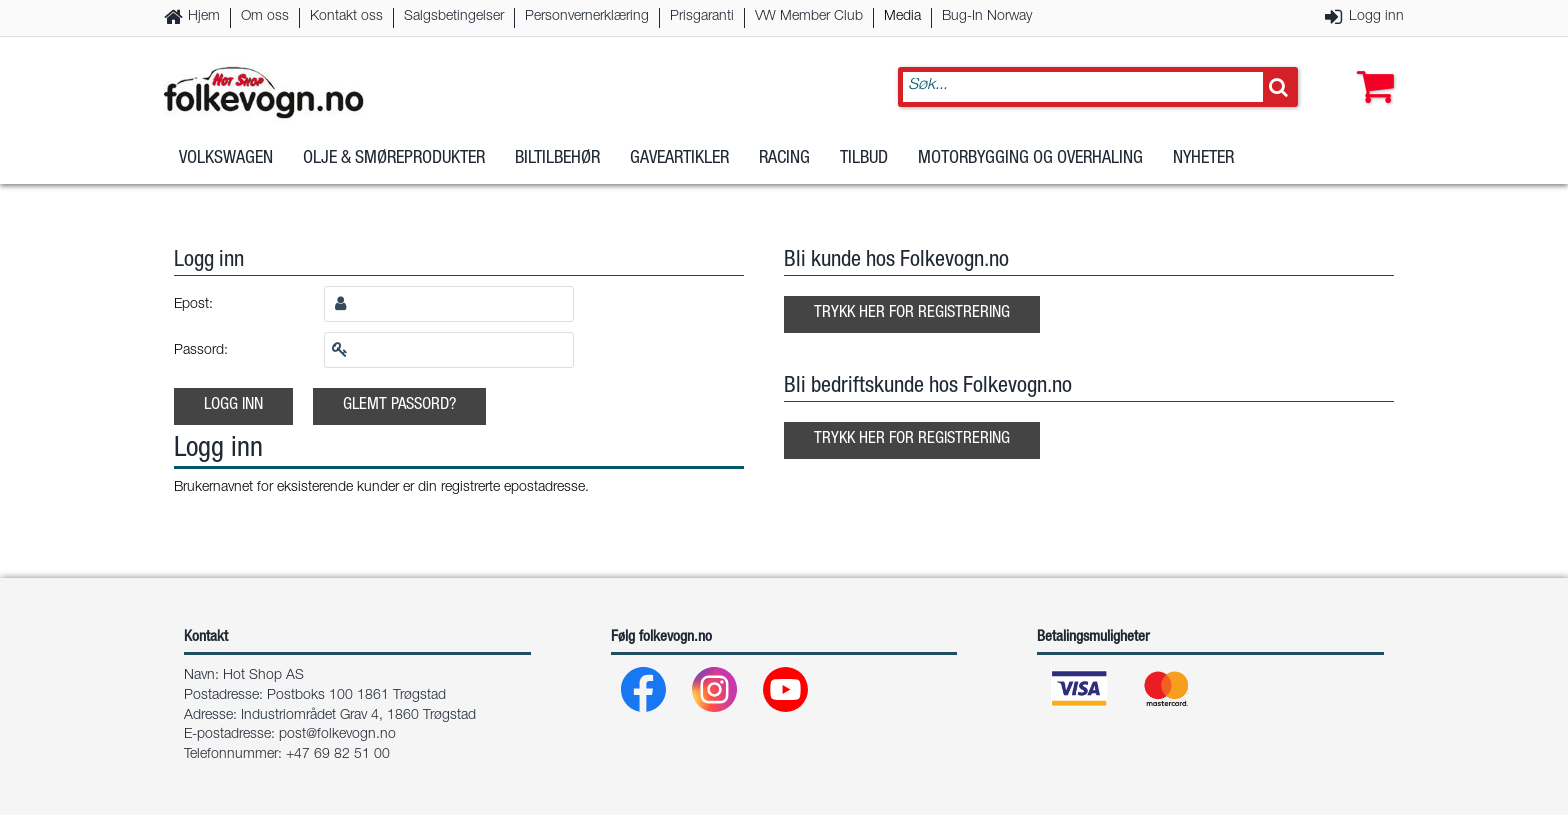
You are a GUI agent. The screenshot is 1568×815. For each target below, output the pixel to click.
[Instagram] (715, 694)
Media (902, 17)
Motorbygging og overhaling (1030, 159)
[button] (1371, 67)
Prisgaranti (702, 17)
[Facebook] (644, 694)
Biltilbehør (557, 159)
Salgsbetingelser (454, 17)
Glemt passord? (399, 405)
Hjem (204, 17)
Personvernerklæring (587, 17)
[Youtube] (786, 694)
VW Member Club (809, 17)
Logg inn (1376, 17)
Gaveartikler (679, 159)
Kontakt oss (346, 17)
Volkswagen (226, 159)
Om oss (265, 17)
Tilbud (864, 159)
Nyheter (1203, 159)
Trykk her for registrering (912, 313)
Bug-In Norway (987, 17)
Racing (784, 159)
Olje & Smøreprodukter (394, 159)
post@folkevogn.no (337, 735)
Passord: (201, 351)
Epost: (193, 305)
